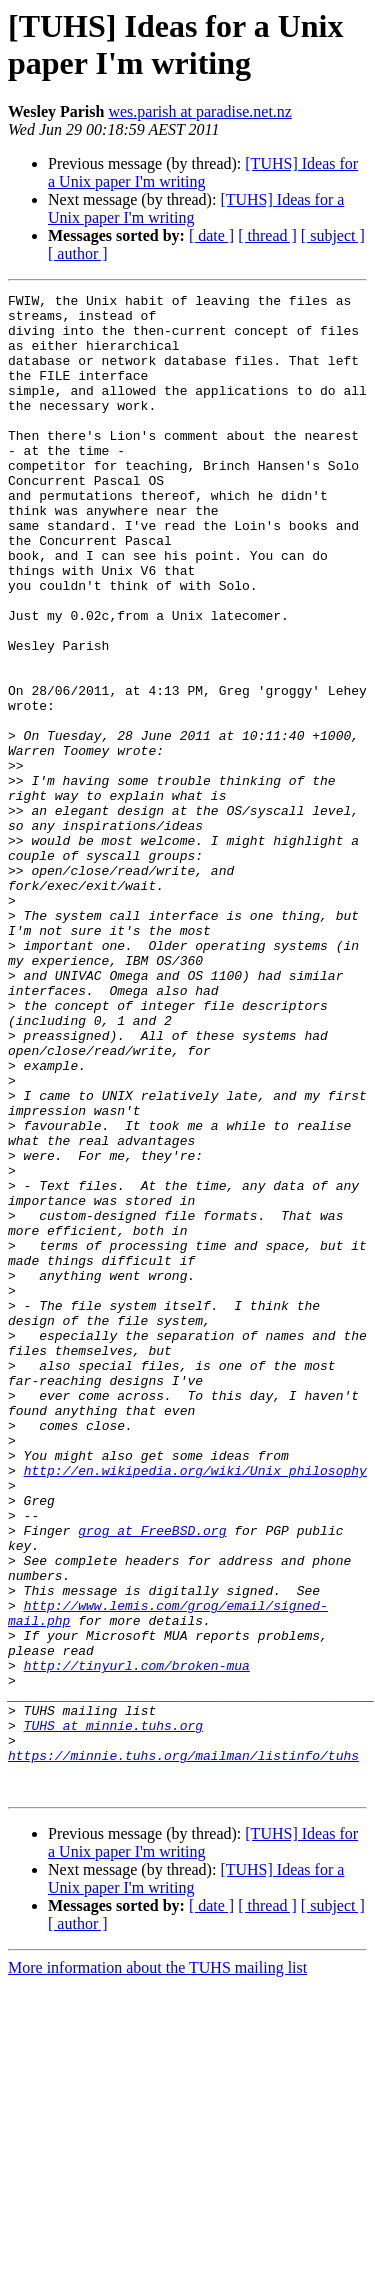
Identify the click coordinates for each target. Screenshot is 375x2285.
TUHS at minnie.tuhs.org (113, 2013)
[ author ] (78, 253)
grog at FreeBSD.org (152, 1779)
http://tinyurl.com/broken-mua (137, 1941)
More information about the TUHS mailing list (157, 2267)
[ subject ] (333, 235)
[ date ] (211, 235)
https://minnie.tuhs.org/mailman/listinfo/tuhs (183, 2049)
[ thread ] (267, 235)
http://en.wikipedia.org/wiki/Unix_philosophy (195, 1707)
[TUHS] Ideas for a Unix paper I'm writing (203, 172)
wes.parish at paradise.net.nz (199, 111)
